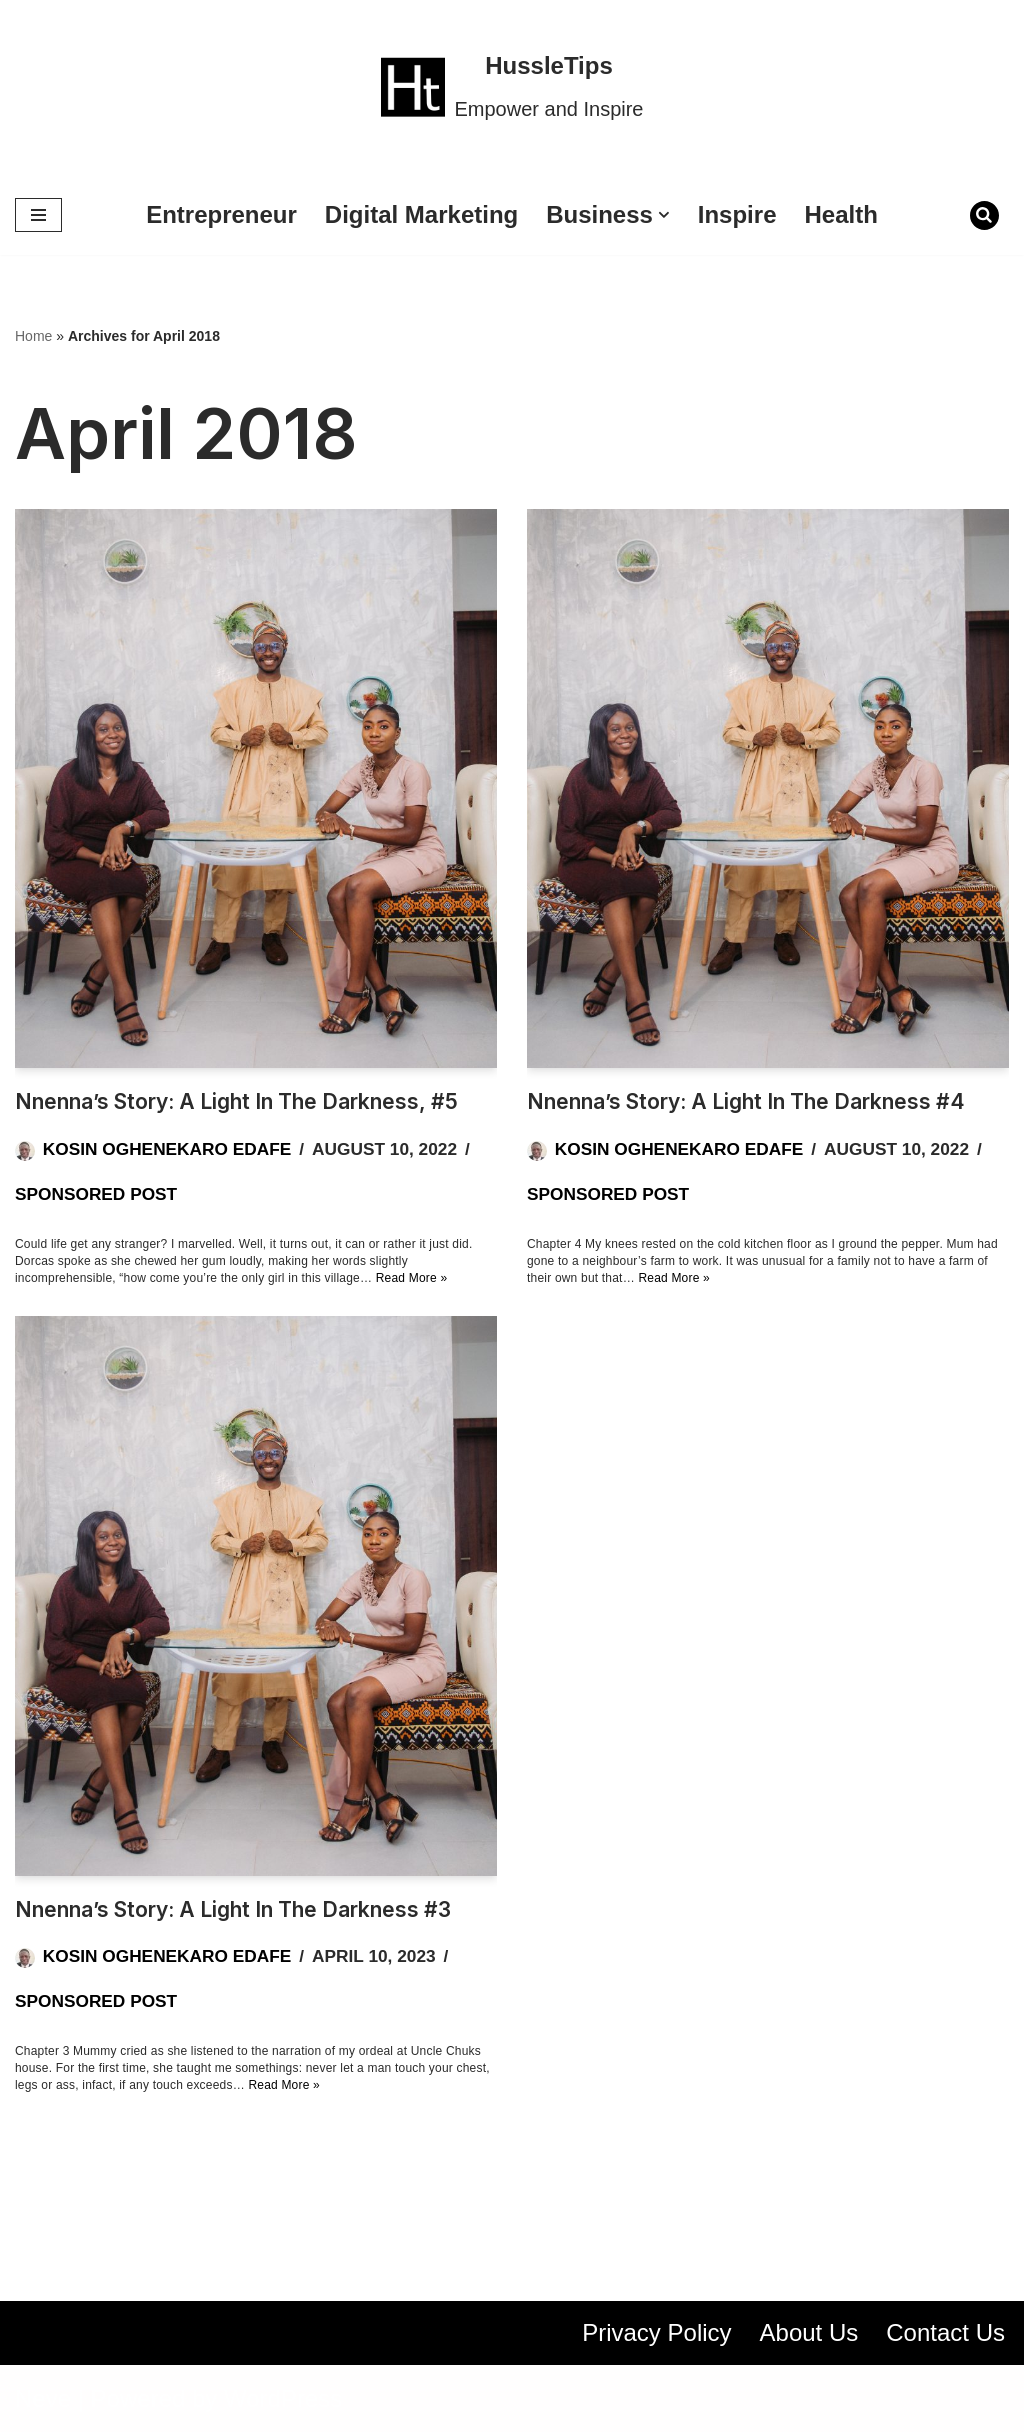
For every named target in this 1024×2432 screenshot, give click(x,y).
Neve (43, 2398)
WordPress (283, 2398)
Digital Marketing (421, 214)
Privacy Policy (656, 2332)
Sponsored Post (96, 1194)
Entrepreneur (221, 214)
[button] (664, 215)
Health (841, 214)
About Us (809, 2332)
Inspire (737, 214)
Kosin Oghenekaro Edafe (167, 1149)
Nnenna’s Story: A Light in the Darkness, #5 (236, 1101)
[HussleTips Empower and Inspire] (512, 87)
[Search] (984, 215)
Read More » (412, 1278)
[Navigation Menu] (38, 215)
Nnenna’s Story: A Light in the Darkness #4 (746, 1101)
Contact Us (945, 2332)
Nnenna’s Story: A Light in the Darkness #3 (233, 1909)
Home (33, 336)
